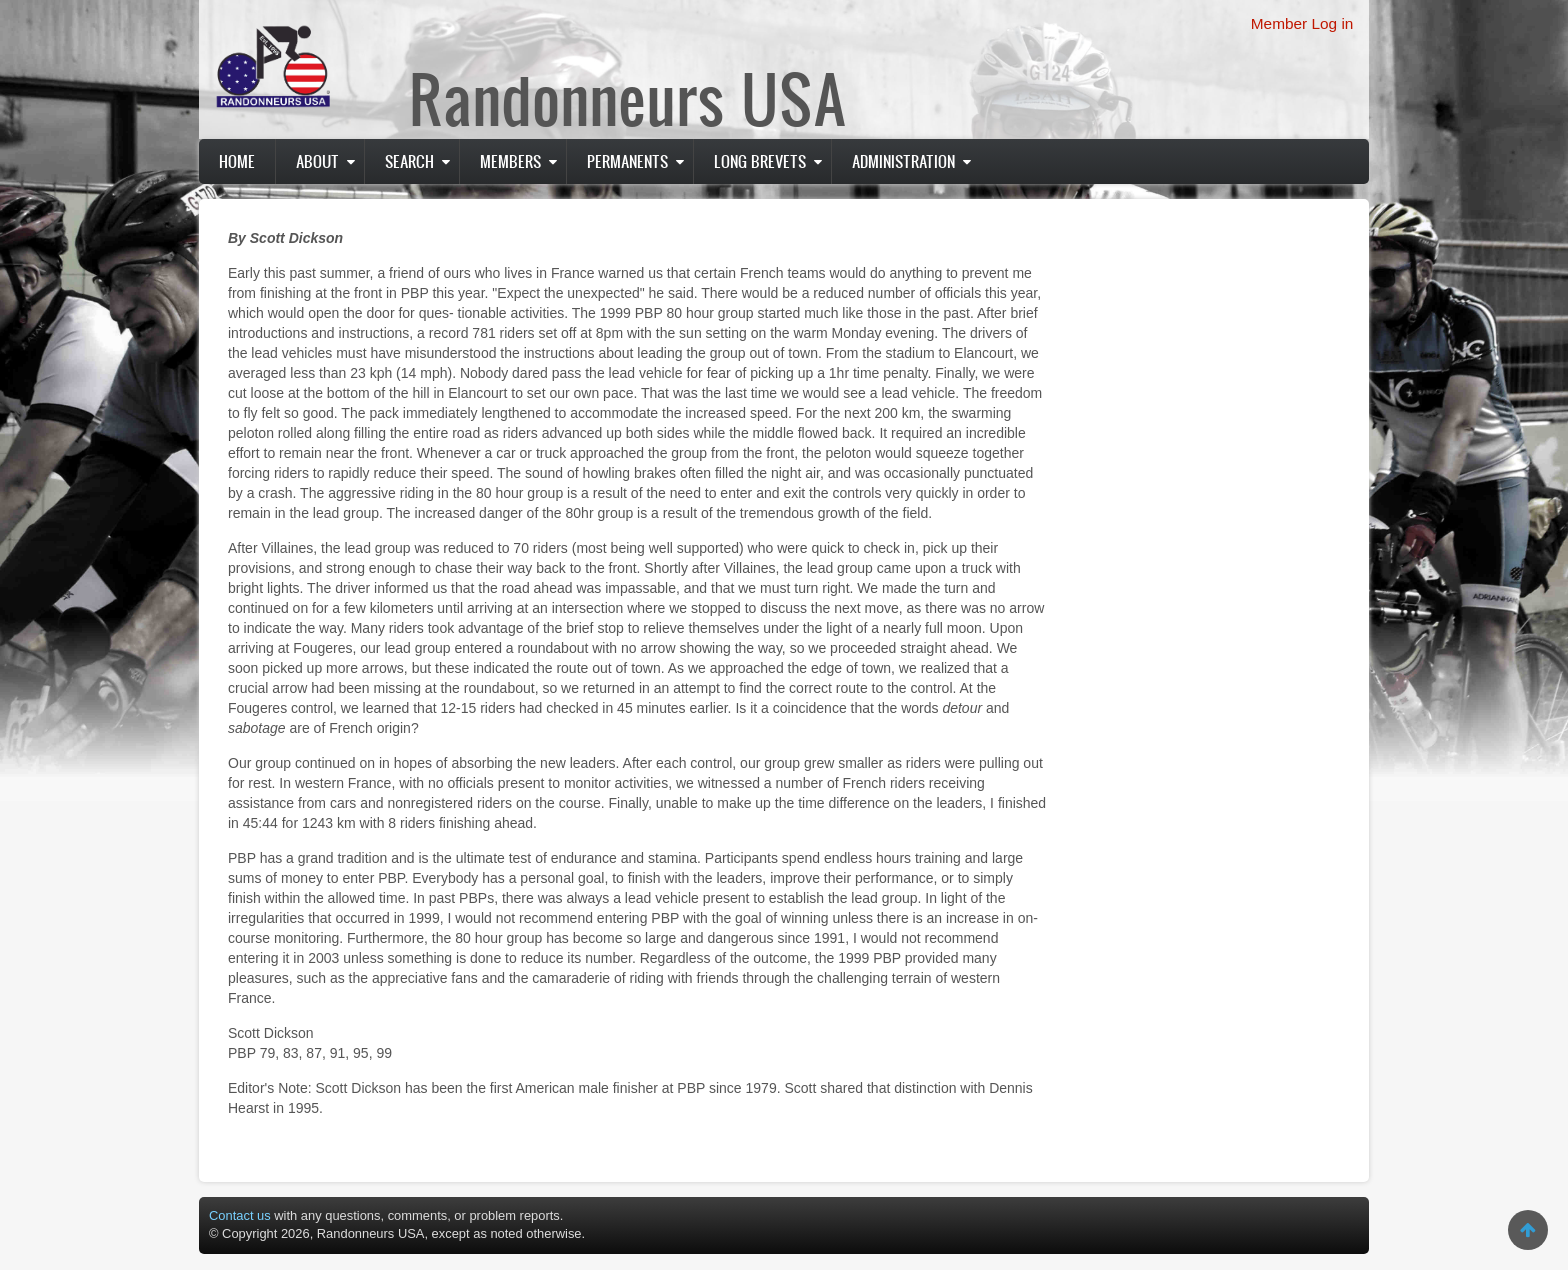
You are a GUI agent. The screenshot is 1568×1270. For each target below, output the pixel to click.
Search (409, 161)
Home (237, 161)
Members (510, 161)
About (317, 161)
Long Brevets (760, 161)
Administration (903, 161)
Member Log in (1302, 23)
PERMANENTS (627, 161)
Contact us (240, 1215)
